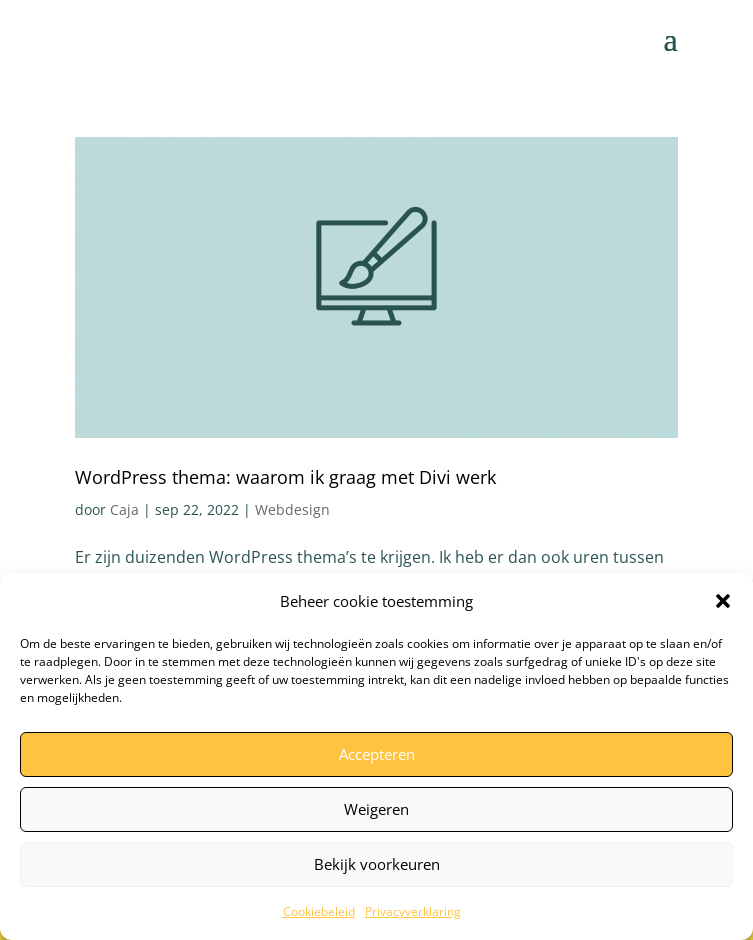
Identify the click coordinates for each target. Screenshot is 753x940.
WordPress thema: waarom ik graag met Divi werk (285, 477)
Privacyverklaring (413, 911)
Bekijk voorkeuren (377, 864)
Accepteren (377, 754)
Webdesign (292, 509)
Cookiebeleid (319, 911)
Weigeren (376, 809)
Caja (124, 509)
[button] (723, 601)
